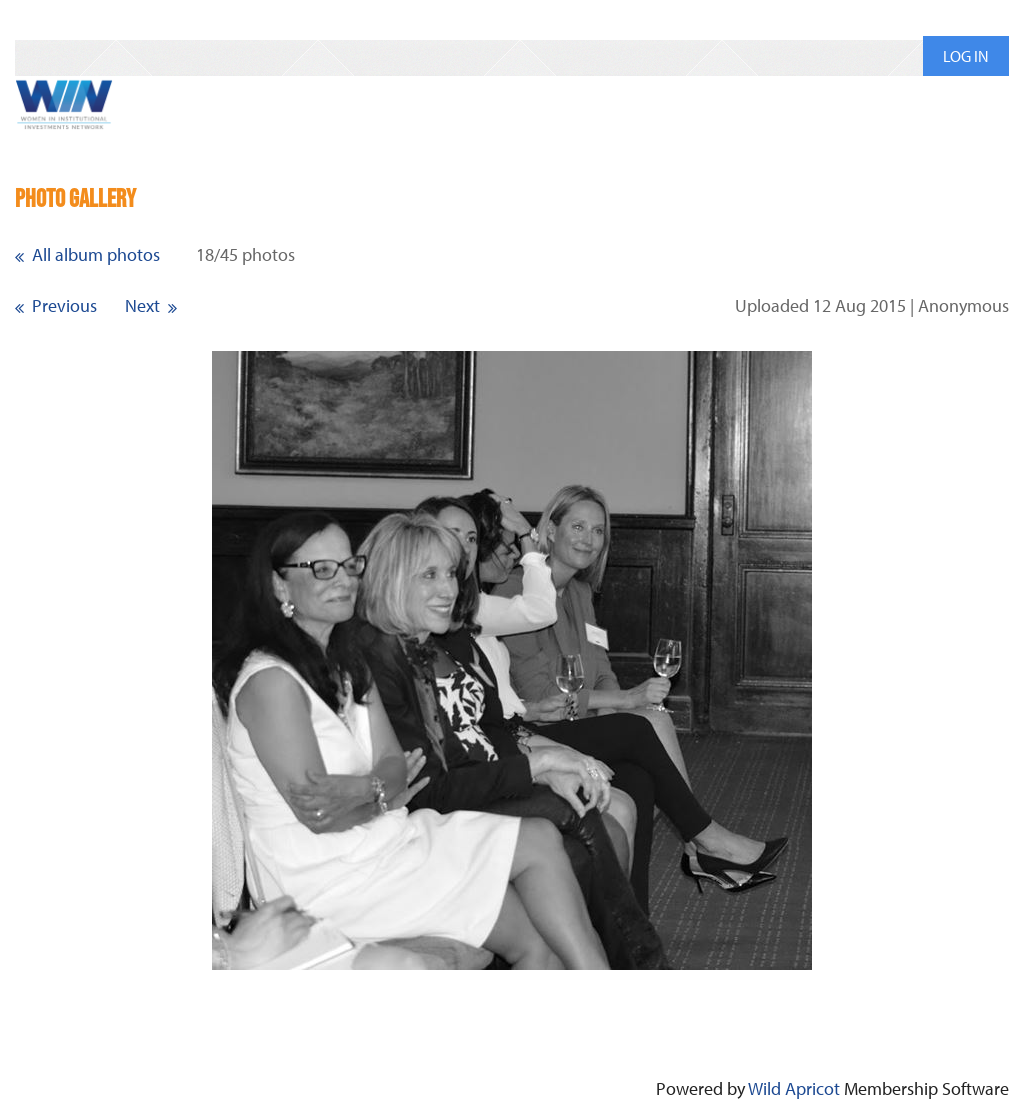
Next (142, 305)
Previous (64, 305)
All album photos (96, 254)
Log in (966, 56)
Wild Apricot (794, 1088)
